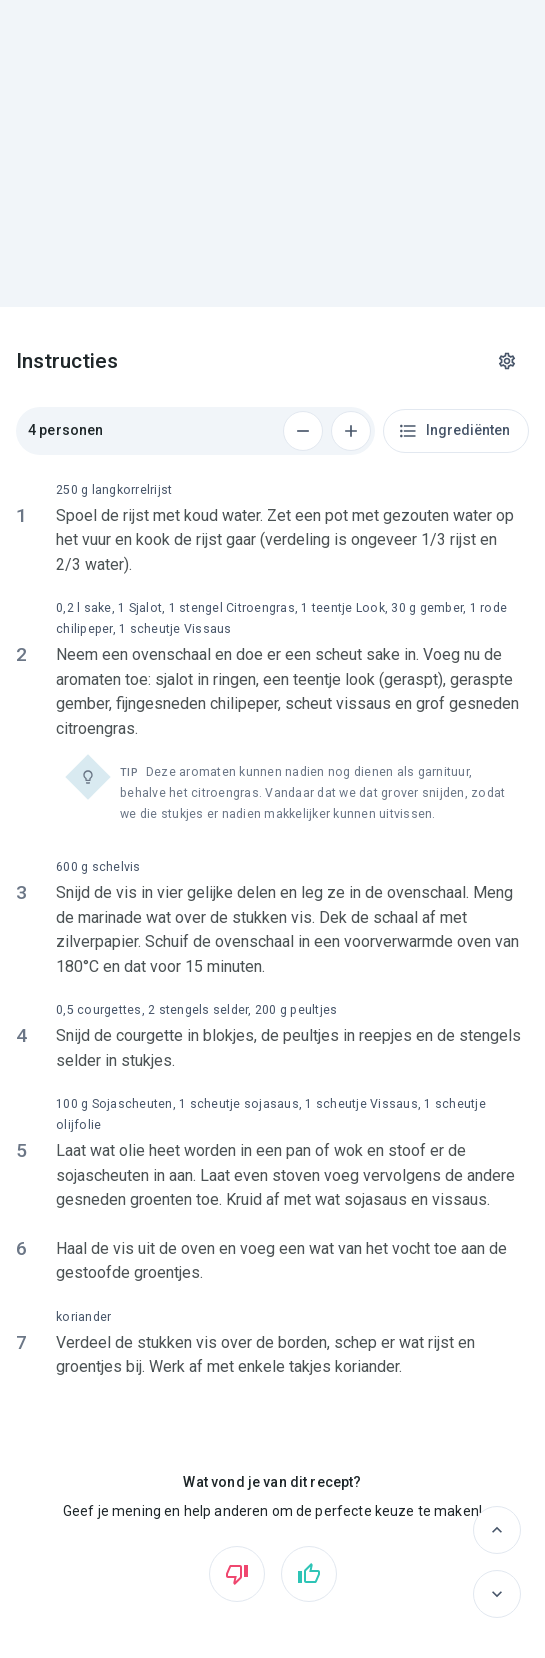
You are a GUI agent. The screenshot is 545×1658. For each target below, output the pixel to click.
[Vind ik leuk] (309, 1574)
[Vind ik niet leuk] (237, 1574)
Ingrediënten (454, 431)
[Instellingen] (507, 361)
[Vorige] (497, 1530)
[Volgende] (497, 1594)
